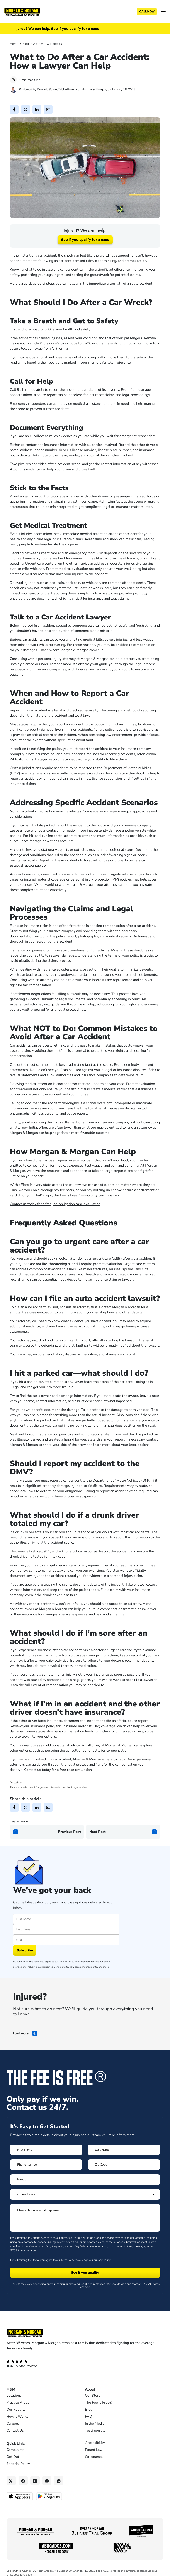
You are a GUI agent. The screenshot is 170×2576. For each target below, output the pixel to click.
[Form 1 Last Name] (124, 2150)
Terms (64, 2260)
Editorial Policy (18, 2463)
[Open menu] (163, 11)
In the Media (94, 2423)
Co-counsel (94, 2456)
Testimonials (95, 2430)
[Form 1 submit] (85, 2273)
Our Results (16, 2409)
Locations (14, 2395)
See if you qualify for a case (85, 240)
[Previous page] (47, 1831)
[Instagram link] (46, 2480)
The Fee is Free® (98, 2402)
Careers (13, 2423)
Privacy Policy (66, 1961)
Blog (25, 44)
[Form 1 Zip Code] (124, 2164)
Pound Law (93, 2449)
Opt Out (13, 2456)
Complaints (15, 2449)
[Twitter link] (11, 2480)
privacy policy (102, 2260)
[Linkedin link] (58, 2480)
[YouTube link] (34, 2480)
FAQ (88, 2416)
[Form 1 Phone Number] (46, 2164)
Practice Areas (18, 2402)
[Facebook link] (23, 2480)
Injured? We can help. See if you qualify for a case (56, 29)
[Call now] (147, 11)
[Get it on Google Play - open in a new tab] (49, 2496)
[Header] (22, 11)
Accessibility (95, 2443)
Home (14, 44)
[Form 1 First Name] (46, 2150)
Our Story (92, 2395)
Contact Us (15, 2430)
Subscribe (25, 1950)
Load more (21, 2033)
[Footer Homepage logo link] (85, 2333)
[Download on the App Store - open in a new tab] (20, 2496)
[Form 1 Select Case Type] (85, 2194)
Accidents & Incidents (47, 44)
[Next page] (123, 1831)
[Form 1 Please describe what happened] (85, 2218)
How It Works (17, 2416)
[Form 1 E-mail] (85, 2179)
